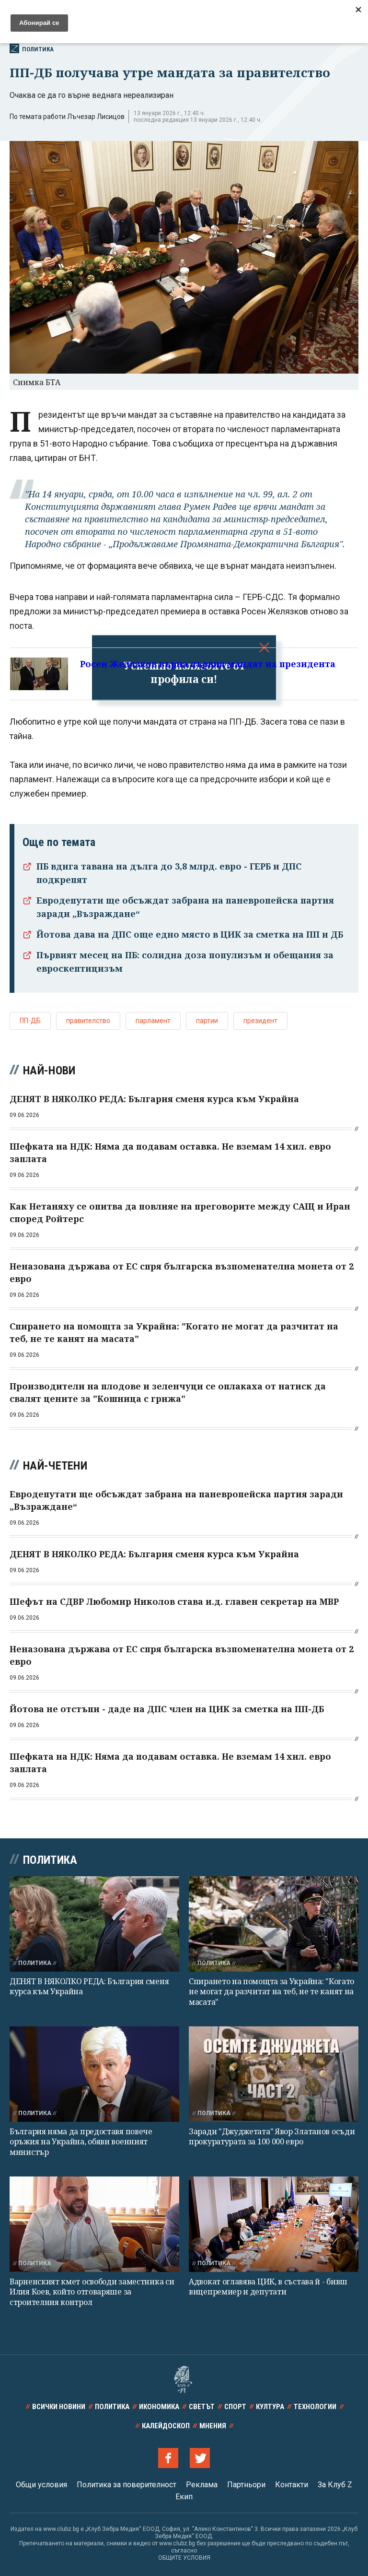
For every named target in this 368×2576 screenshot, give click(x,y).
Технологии (315, 2406)
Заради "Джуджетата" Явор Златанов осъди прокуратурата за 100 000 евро (272, 2136)
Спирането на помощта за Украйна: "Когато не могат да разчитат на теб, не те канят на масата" (271, 1991)
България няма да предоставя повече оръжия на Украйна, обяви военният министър (81, 2141)
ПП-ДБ (30, 1020)
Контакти (291, 2484)
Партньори (246, 2484)
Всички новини (58, 2406)
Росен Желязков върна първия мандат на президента (207, 664)
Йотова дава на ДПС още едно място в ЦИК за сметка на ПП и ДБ (189, 934)
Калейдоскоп (166, 2426)
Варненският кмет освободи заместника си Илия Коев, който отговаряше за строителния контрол (92, 2291)
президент (260, 1020)
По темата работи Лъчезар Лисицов (67, 116)
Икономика (159, 2406)
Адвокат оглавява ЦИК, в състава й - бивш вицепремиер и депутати (268, 2286)
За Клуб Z (335, 2484)
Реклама (202, 2484)
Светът (202, 2406)
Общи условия (41, 2484)
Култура (270, 2406)
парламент (153, 1020)
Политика (32, 48)
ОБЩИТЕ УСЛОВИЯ (184, 2557)
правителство (88, 1020)
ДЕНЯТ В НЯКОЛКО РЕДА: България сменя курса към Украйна (89, 1986)
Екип (184, 2496)
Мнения (212, 2426)
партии (207, 1020)
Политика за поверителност (126, 2484)
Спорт (235, 2406)
